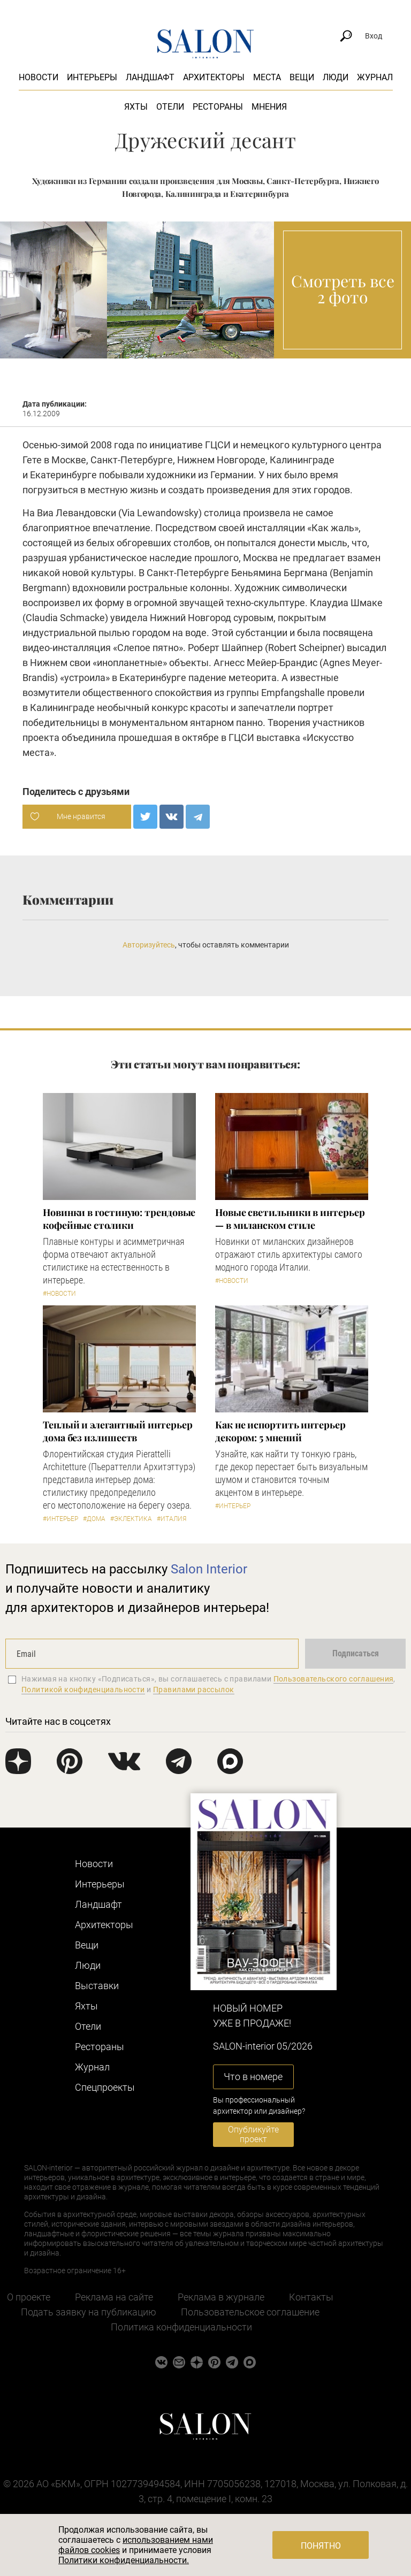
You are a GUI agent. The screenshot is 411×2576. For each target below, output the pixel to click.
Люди (335, 77)
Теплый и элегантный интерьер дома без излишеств (117, 1431)
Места (267, 77)
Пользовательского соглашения (333, 1679)
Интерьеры (92, 77)
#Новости (59, 1293)
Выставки (97, 1985)
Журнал (375, 77)
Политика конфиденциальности (181, 2327)
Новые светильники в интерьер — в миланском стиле (289, 1219)
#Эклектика (131, 1519)
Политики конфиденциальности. (123, 2560)
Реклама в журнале (221, 2297)
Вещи (302, 77)
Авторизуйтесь (149, 945)
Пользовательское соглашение (250, 2312)
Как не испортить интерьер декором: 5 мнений (280, 1431)
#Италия (171, 1519)
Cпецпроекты (105, 2087)
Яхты (136, 107)
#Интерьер (60, 1519)
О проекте (28, 2297)
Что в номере (253, 2076)
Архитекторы (214, 77)
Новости (38, 77)
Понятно (321, 2546)
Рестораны (218, 107)
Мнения (269, 107)
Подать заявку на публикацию (88, 2312)
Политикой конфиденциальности (83, 1689)
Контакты (311, 2297)
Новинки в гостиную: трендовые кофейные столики (119, 1219)
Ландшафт (150, 77)
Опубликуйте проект (253, 2134)
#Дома (94, 1519)
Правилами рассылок (193, 1689)
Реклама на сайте (114, 2297)
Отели (170, 107)
